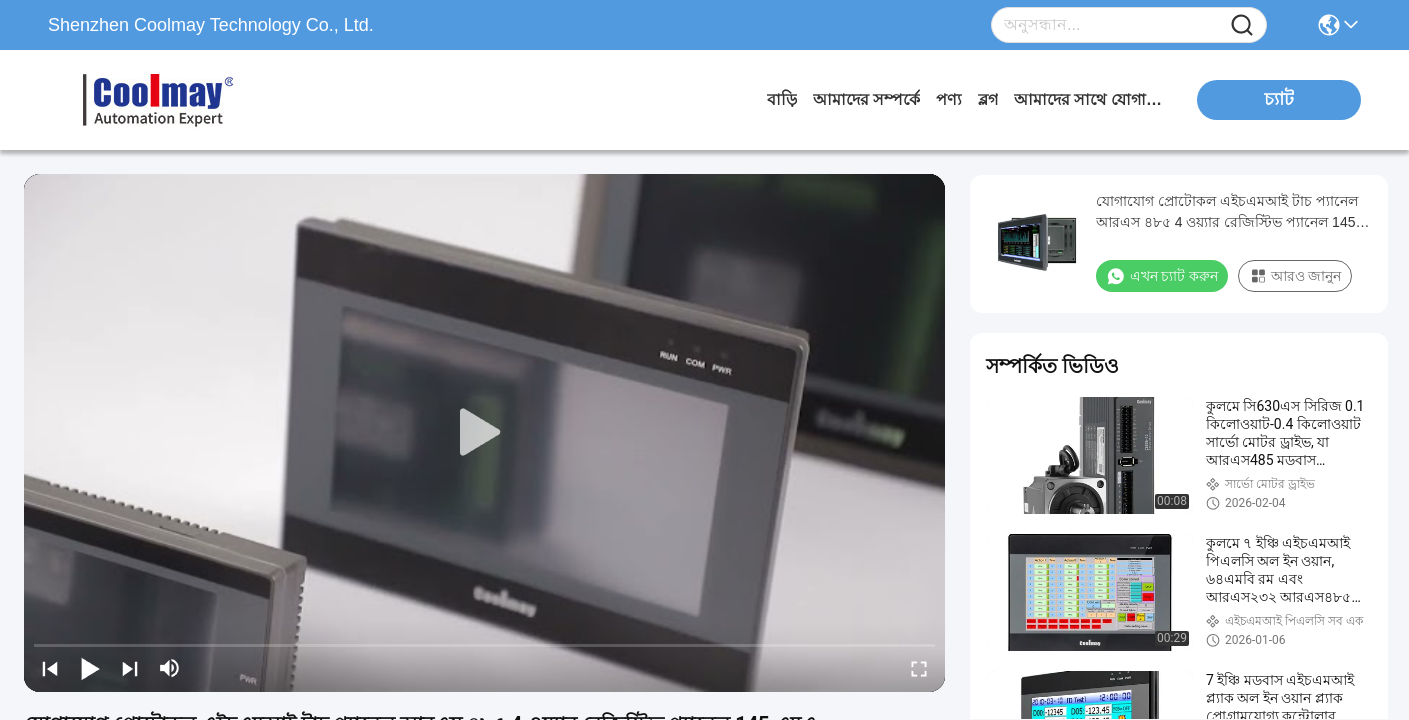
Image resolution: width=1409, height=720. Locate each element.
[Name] (1242, 25)
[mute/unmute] (170, 668)
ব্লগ (988, 99)
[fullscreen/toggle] (919, 668)
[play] (485, 433)
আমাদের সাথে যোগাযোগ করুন (1089, 99)
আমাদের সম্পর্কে (866, 99)
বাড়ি (782, 99)
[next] (130, 668)
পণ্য (949, 99)
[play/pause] (90, 668)
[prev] (50, 668)
